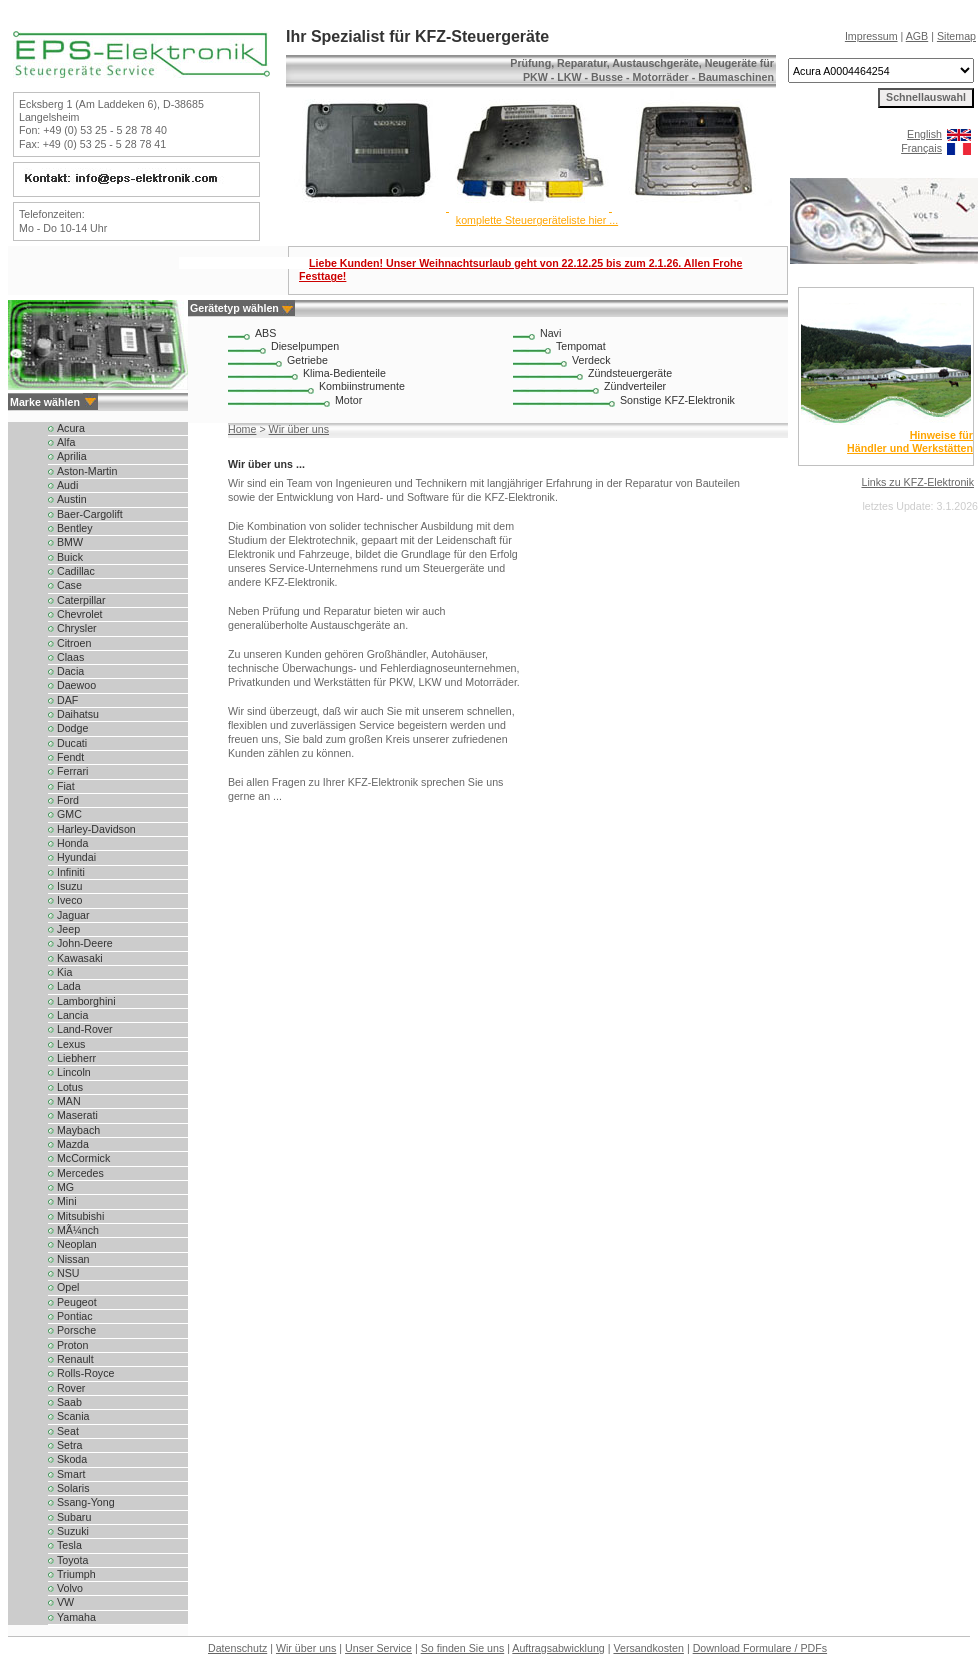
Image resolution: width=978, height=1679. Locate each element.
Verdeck (591, 360)
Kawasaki (80, 958)
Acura (71, 428)
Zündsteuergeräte (630, 373)
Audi (67, 485)
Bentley (75, 528)
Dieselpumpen (305, 346)
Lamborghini (86, 1001)
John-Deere (85, 943)
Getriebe (307, 360)
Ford (68, 800)
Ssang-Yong (86, 1502)
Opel (68, 1287)
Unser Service (378, 1648)
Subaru (74, 1517)
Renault (75, 1359)
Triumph (76, 1574)
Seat (68, 1431)
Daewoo (76, 685)
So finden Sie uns (463, 1648)
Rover (71, 1388)
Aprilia (72, 456)
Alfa (66, 442)
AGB (917, 36)
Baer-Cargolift (90, 514)
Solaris (73, 1488)
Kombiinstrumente (362, 386)
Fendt (70, 757)
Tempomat (581, 346)
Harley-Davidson (96, 829)
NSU (68, 1273)
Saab (69, 1402)
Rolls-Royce (85, 1373)
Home (242, 429)
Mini (67, 1201)
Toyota (72, 1560)
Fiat (66, 786)
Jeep (68, 929)
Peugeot (77, 1302)
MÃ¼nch (78, 1230)
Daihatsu (78, 714)
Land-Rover (85, 1029)
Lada (69, 986)
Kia (64, 972)
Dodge (72, 728)
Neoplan (77, 1244)
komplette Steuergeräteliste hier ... (537, 220)
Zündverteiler (635, 386)
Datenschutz (237, 1648)
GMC (69, 814)
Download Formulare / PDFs (760, 1648)
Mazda (73, 1144)
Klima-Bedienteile (344, 373)
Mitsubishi (80, 1216)
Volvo (70, 1588)
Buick (70, 557)
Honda (72, 843)
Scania (73, 1416)
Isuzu (69, 886)
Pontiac (75, 1316)
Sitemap (956, 36)
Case (69, 585)
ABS (265, 333)
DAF (67, 700)
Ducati (72, 743)
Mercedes (80, 1173)
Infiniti (71, 872)
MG (65, 1187)
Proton (72, 1345)
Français (921, 148)
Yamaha (76, 1617)
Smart (71, 1474)
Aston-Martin (87, 471)
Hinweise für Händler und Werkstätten (910, 441)
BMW (70, 542)
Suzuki (73, 1531)
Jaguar (73, 915)
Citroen (74, 643)
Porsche (76, 1330)
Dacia (70, 671)
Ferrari (72, 771)
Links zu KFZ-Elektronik (917, 482)
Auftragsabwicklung (558, 1648)
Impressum (871, 36)
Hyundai (76, 857)
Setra (69, 1445)
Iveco (69, 900)
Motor (348, 400)
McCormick (83, 1158)
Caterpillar (81, 600)
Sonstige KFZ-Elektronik (677, 400)
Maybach (78, 1130)
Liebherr (76, 1058)
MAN (69, 1101)
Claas (70, 657)
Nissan (73, 1259)
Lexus (71, 1044)
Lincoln (74, 1072)
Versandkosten (648, 1648)
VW (65, 1602)
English (924, 134)
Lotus (70, 1087)
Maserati (77, 1115)
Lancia (72, 1015)
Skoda (72, 1459)
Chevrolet (80, 614)
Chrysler (77, 628)
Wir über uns (299, 429)
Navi (550, 333)
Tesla (69, 1545)
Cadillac (76, 571)
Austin (72, 499)
